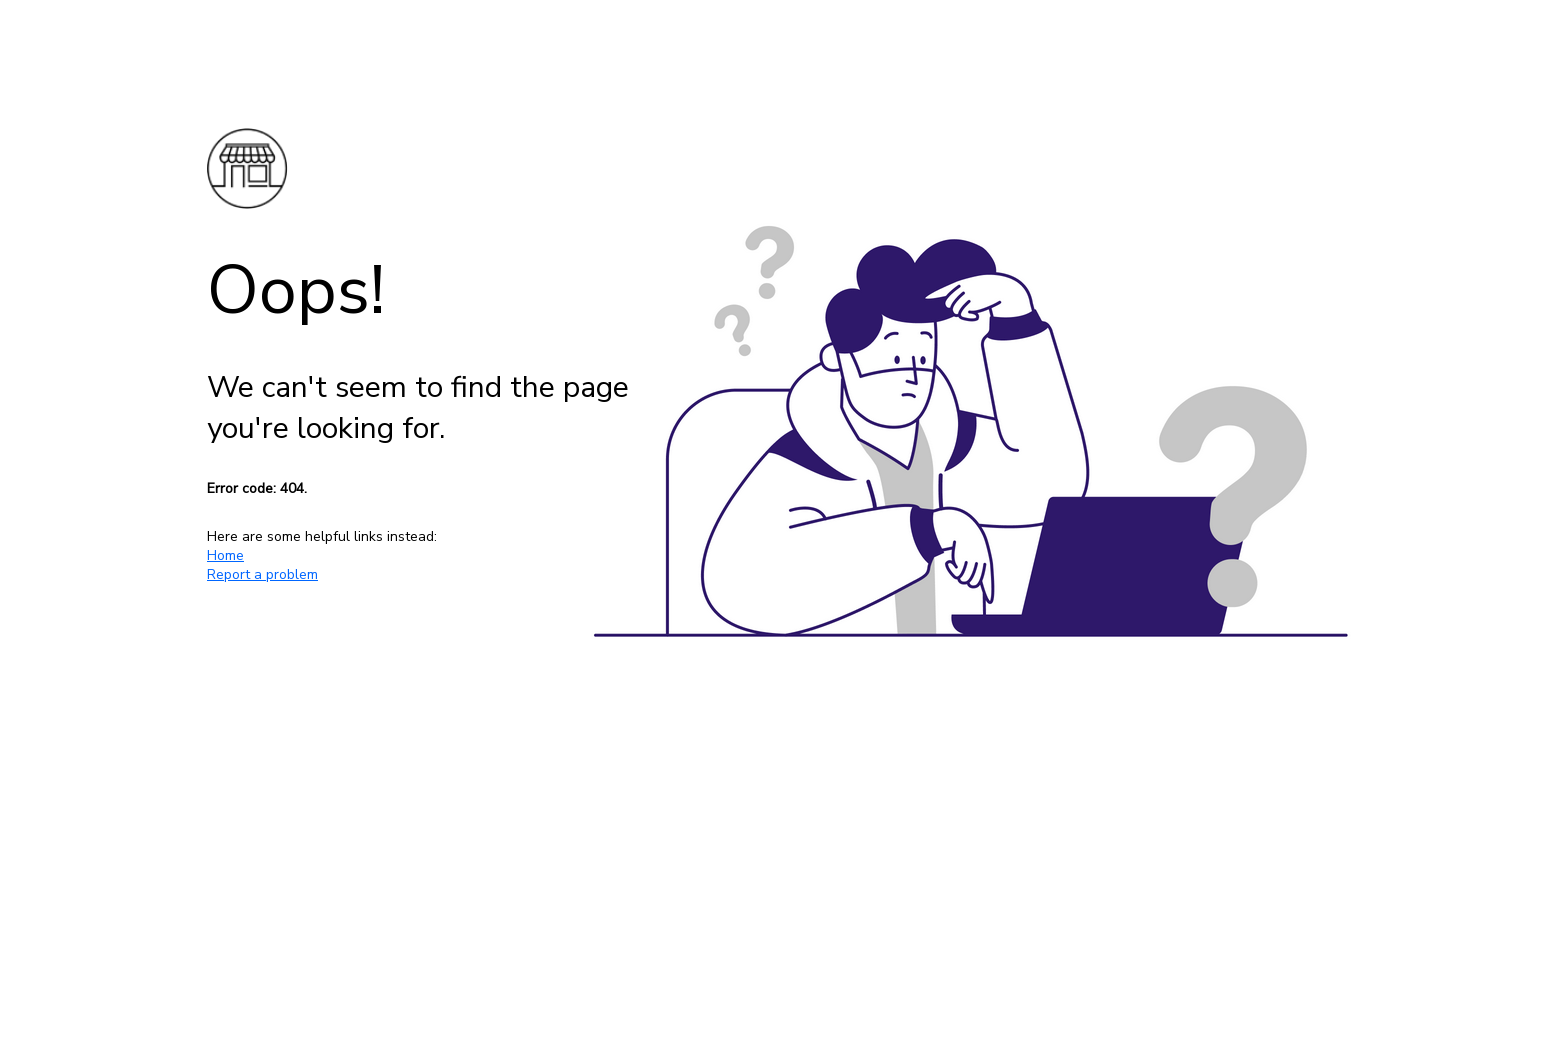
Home (225, 555)
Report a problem (262, 574)
